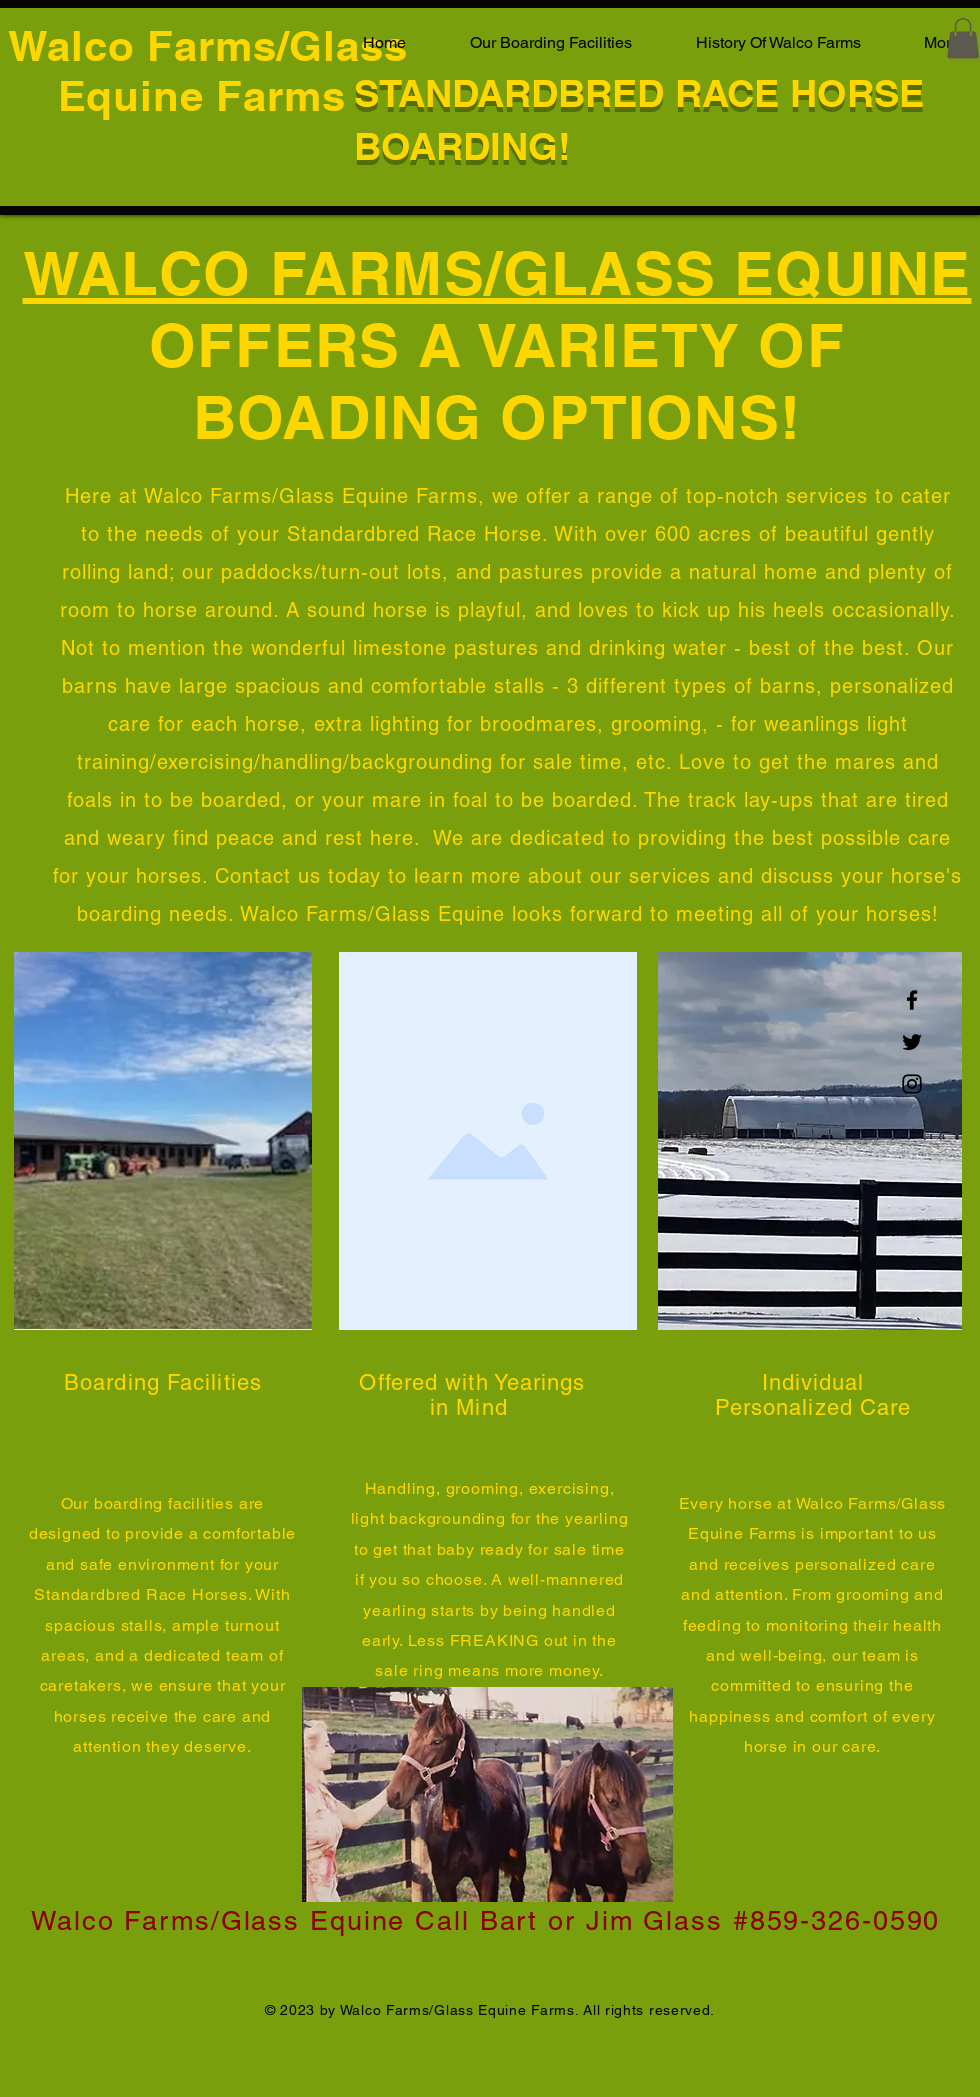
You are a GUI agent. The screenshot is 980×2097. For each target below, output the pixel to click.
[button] (963, 38)
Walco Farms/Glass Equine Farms (207, 71)
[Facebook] (912, 1000)
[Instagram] (912, 1084)
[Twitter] (912, 1042)
